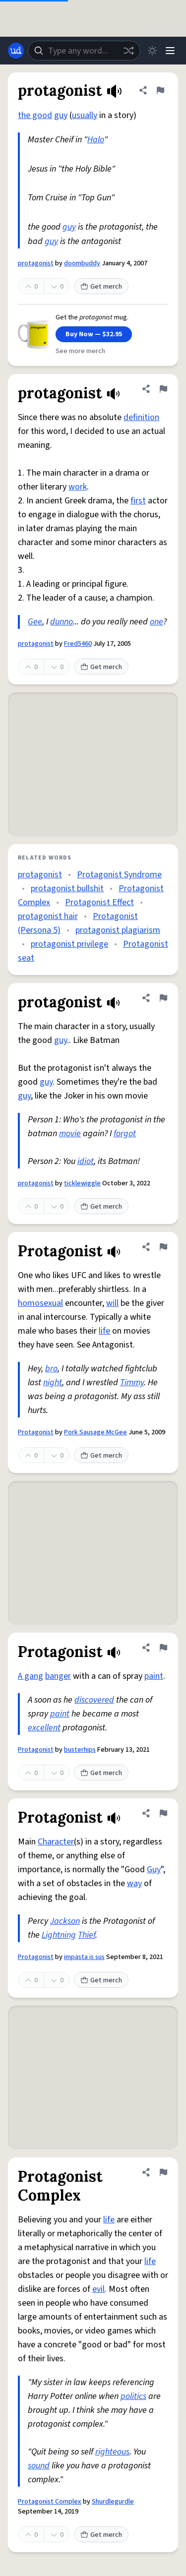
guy (60, 115)
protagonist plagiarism (117, 930)
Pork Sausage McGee (95, 1432)
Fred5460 (78, 644)
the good (35, 115)
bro (51, 1368)
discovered (94, 1700)
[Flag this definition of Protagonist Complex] (163, 2172)
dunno (61, 621)
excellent (44, 1727)
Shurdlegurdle (113, 2502)
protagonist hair (48, 916)
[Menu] (170, 51)
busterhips (80, 1750)
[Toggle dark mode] (152, 51)
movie (70, 1133)
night (52, 1382)
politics (133, 2396)
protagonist (36, 263)
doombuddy (82, 263)
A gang (30, 1676)
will (112, 1303)
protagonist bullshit (67, 888)
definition (141, 417)
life (104, 1331)
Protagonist (36, 1432)
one (156, 621)
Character (56, 1842)
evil (98, 2289)
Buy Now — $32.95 (93, 334)
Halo (95, 139)
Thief (86, 1935)
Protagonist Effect (99, 902)
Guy (154, 1869)
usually (84, 115)
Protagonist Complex (49, 2502)
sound (39, 2465)
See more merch (80, 351)
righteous (112, 2452)
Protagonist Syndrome (119, 874)
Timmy (132, 1382)
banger (58, 1676)
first (138, 500)
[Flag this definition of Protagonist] (163, 1247)
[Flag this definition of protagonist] (160, 90)
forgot (125, 1133)
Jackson (65, 1921)
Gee (35, 621)
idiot (85, 1161)
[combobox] (84, 51)
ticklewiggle (82, 1183)
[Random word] (128, 51)
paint (153, 1676)
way (134, 1883)
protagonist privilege (69, 944)
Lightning (59, 1935)
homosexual (40, 1303)
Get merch (101, 287)
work (77, 487)
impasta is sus (84, 1957)
